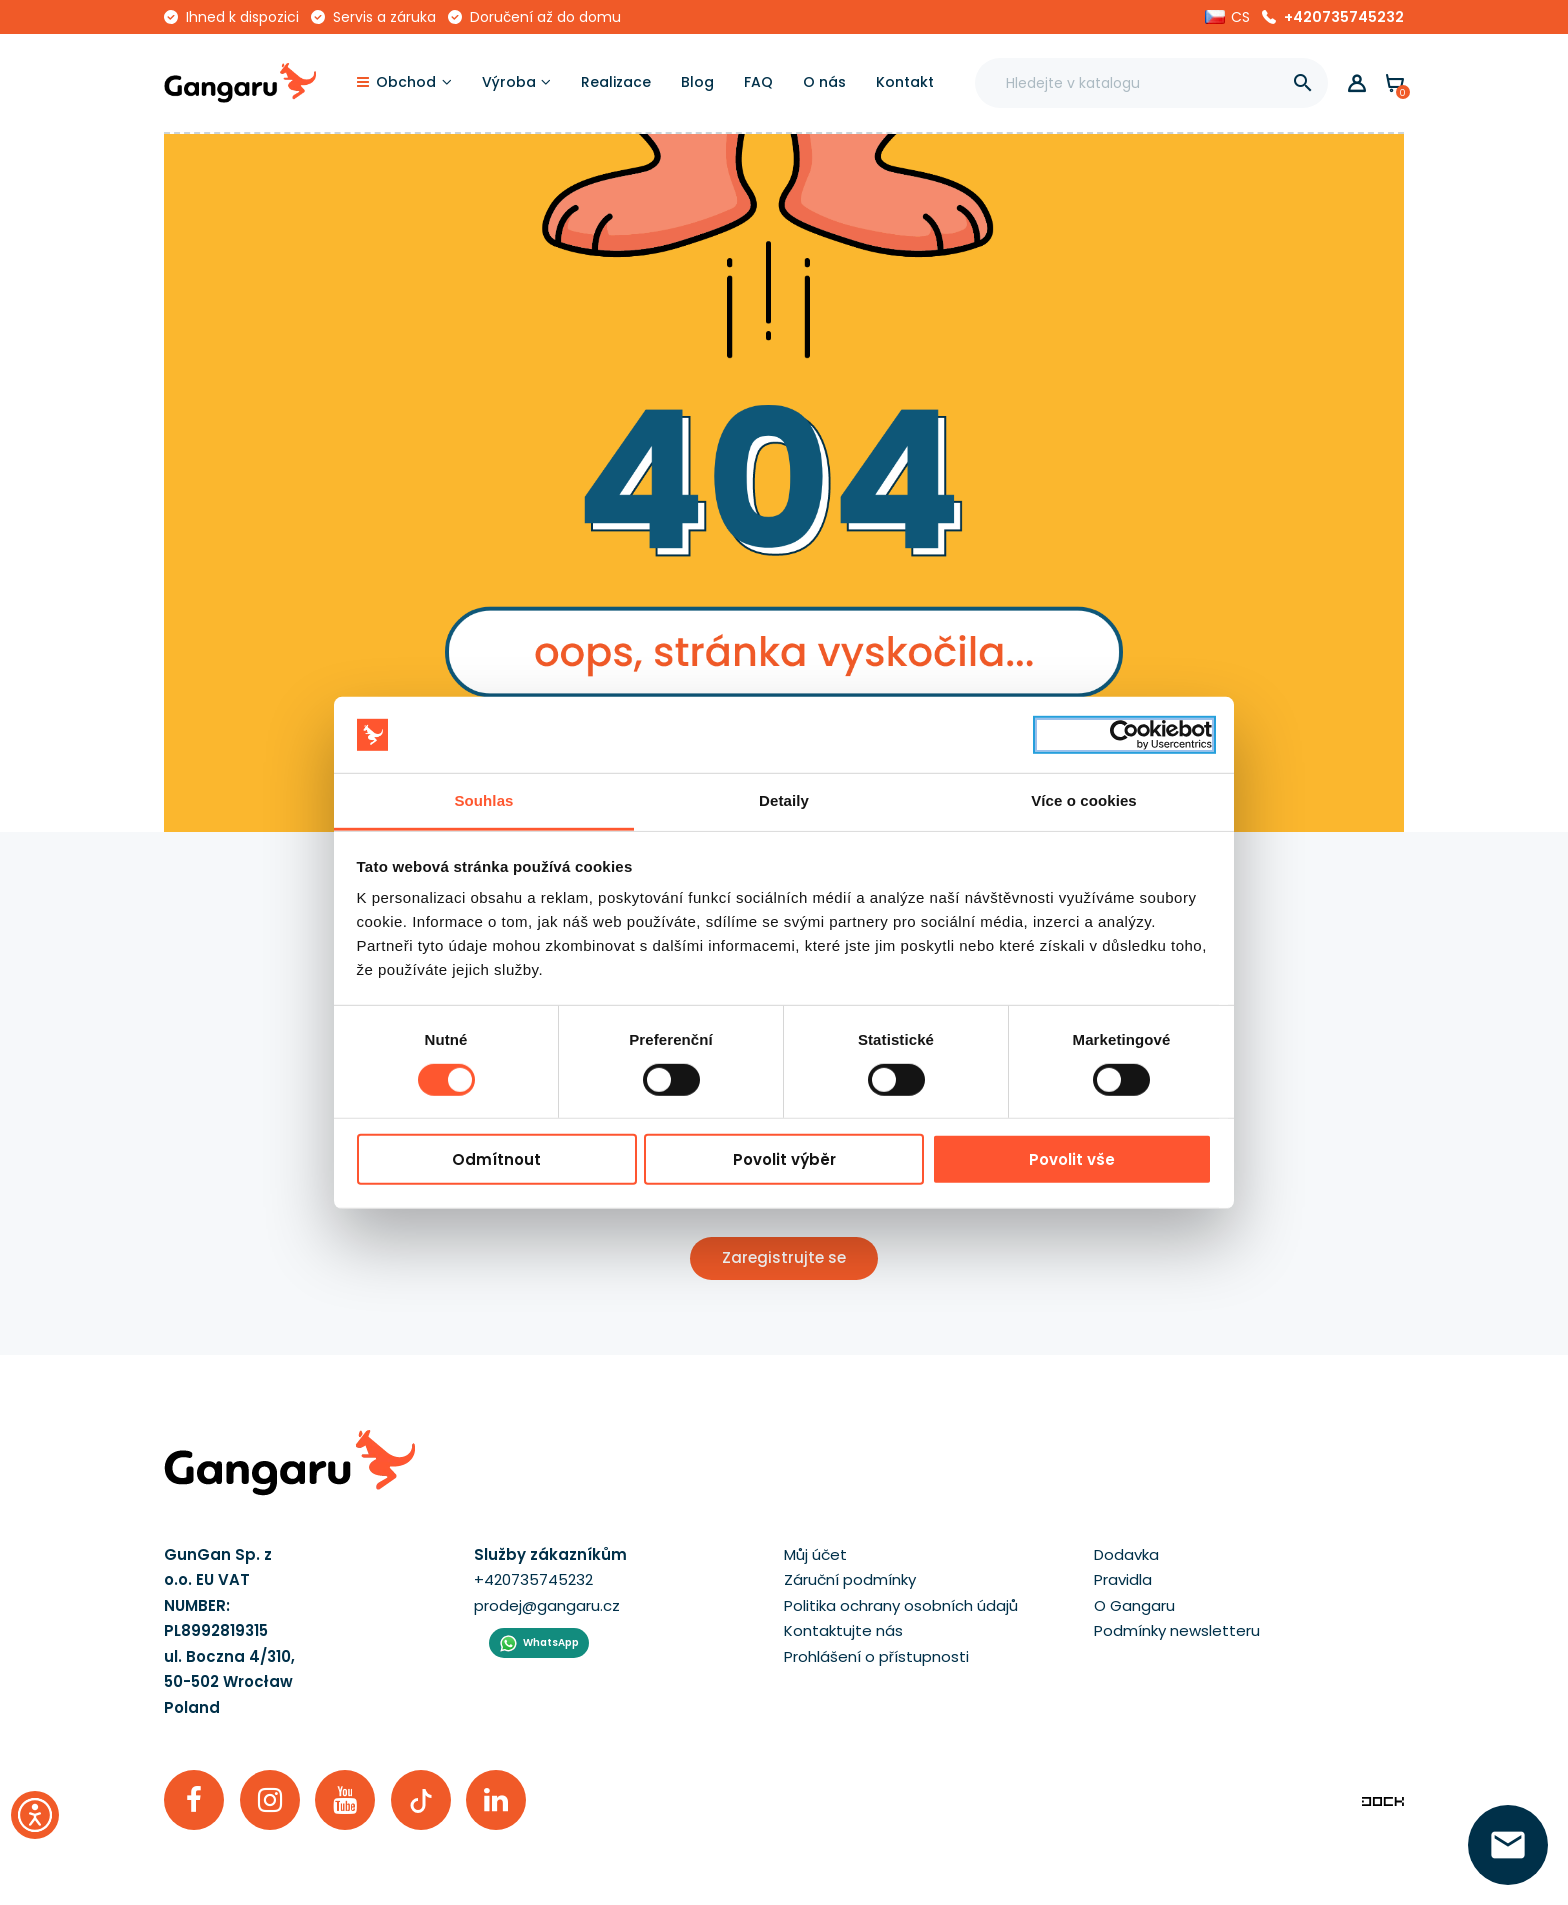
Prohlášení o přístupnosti (876, 1656)
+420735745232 (1344, 17)
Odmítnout (496, 1159)
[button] (1227, 17)
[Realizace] (616, 83)
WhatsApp (551, 1642)
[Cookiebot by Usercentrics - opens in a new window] (1124, 735)
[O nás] (824, 83)
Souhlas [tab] (483, 800)
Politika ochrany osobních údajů (901, 1605)
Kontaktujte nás (843, 1630)
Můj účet (815, 1554)
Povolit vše (1072, 1159)
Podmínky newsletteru (1177, 1630)
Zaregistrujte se (784, 1257)
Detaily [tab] (784, 800)
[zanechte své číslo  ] (1508, 1845)
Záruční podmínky (850, 1579)
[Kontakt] (905, 83)
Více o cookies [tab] (1084, 800)
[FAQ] (758, 83)
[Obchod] (404, 83)
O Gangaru (1134, 1605)
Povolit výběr (784, 1159)
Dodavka (1126, 1554)
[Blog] (697, 83)
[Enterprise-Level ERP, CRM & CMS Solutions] (1383, 1799)
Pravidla (1123, 1579)
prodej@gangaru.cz (547, 1605)
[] (1303, 83)
